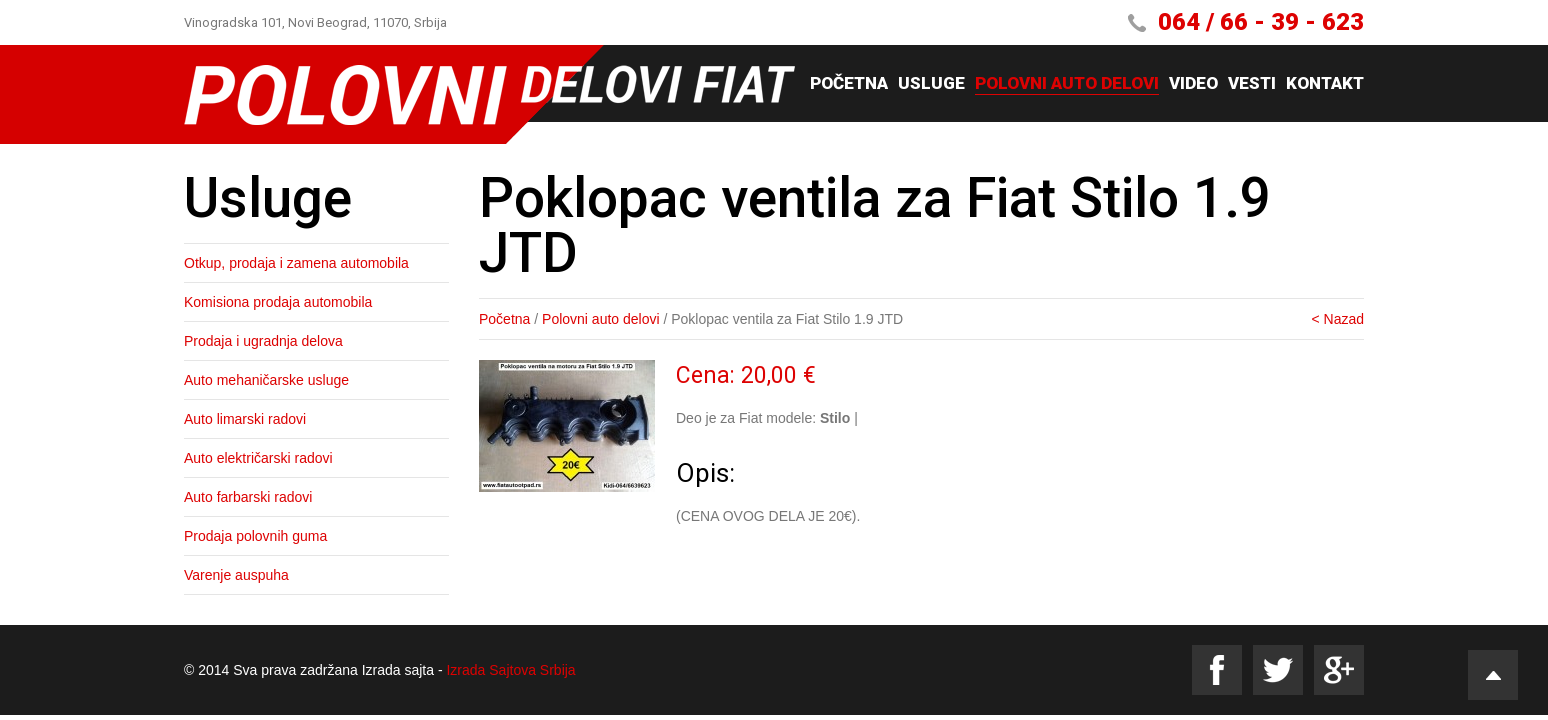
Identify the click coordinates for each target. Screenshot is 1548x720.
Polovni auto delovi (1067, 84)
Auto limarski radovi (245, 419)
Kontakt (1325, 84)
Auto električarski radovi (258, 458)
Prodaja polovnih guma (255, 536)
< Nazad (1337, 319)
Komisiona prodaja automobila (278, 302)
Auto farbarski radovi (248, 497)
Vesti (1252, 84)
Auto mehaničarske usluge (266, 380)
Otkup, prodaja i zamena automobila (296, 263)
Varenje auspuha (236, 575)
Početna (849, 84)
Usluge (931, 84)
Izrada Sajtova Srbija (510, 670)
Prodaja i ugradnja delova (263, 341)
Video (1193, 84)
